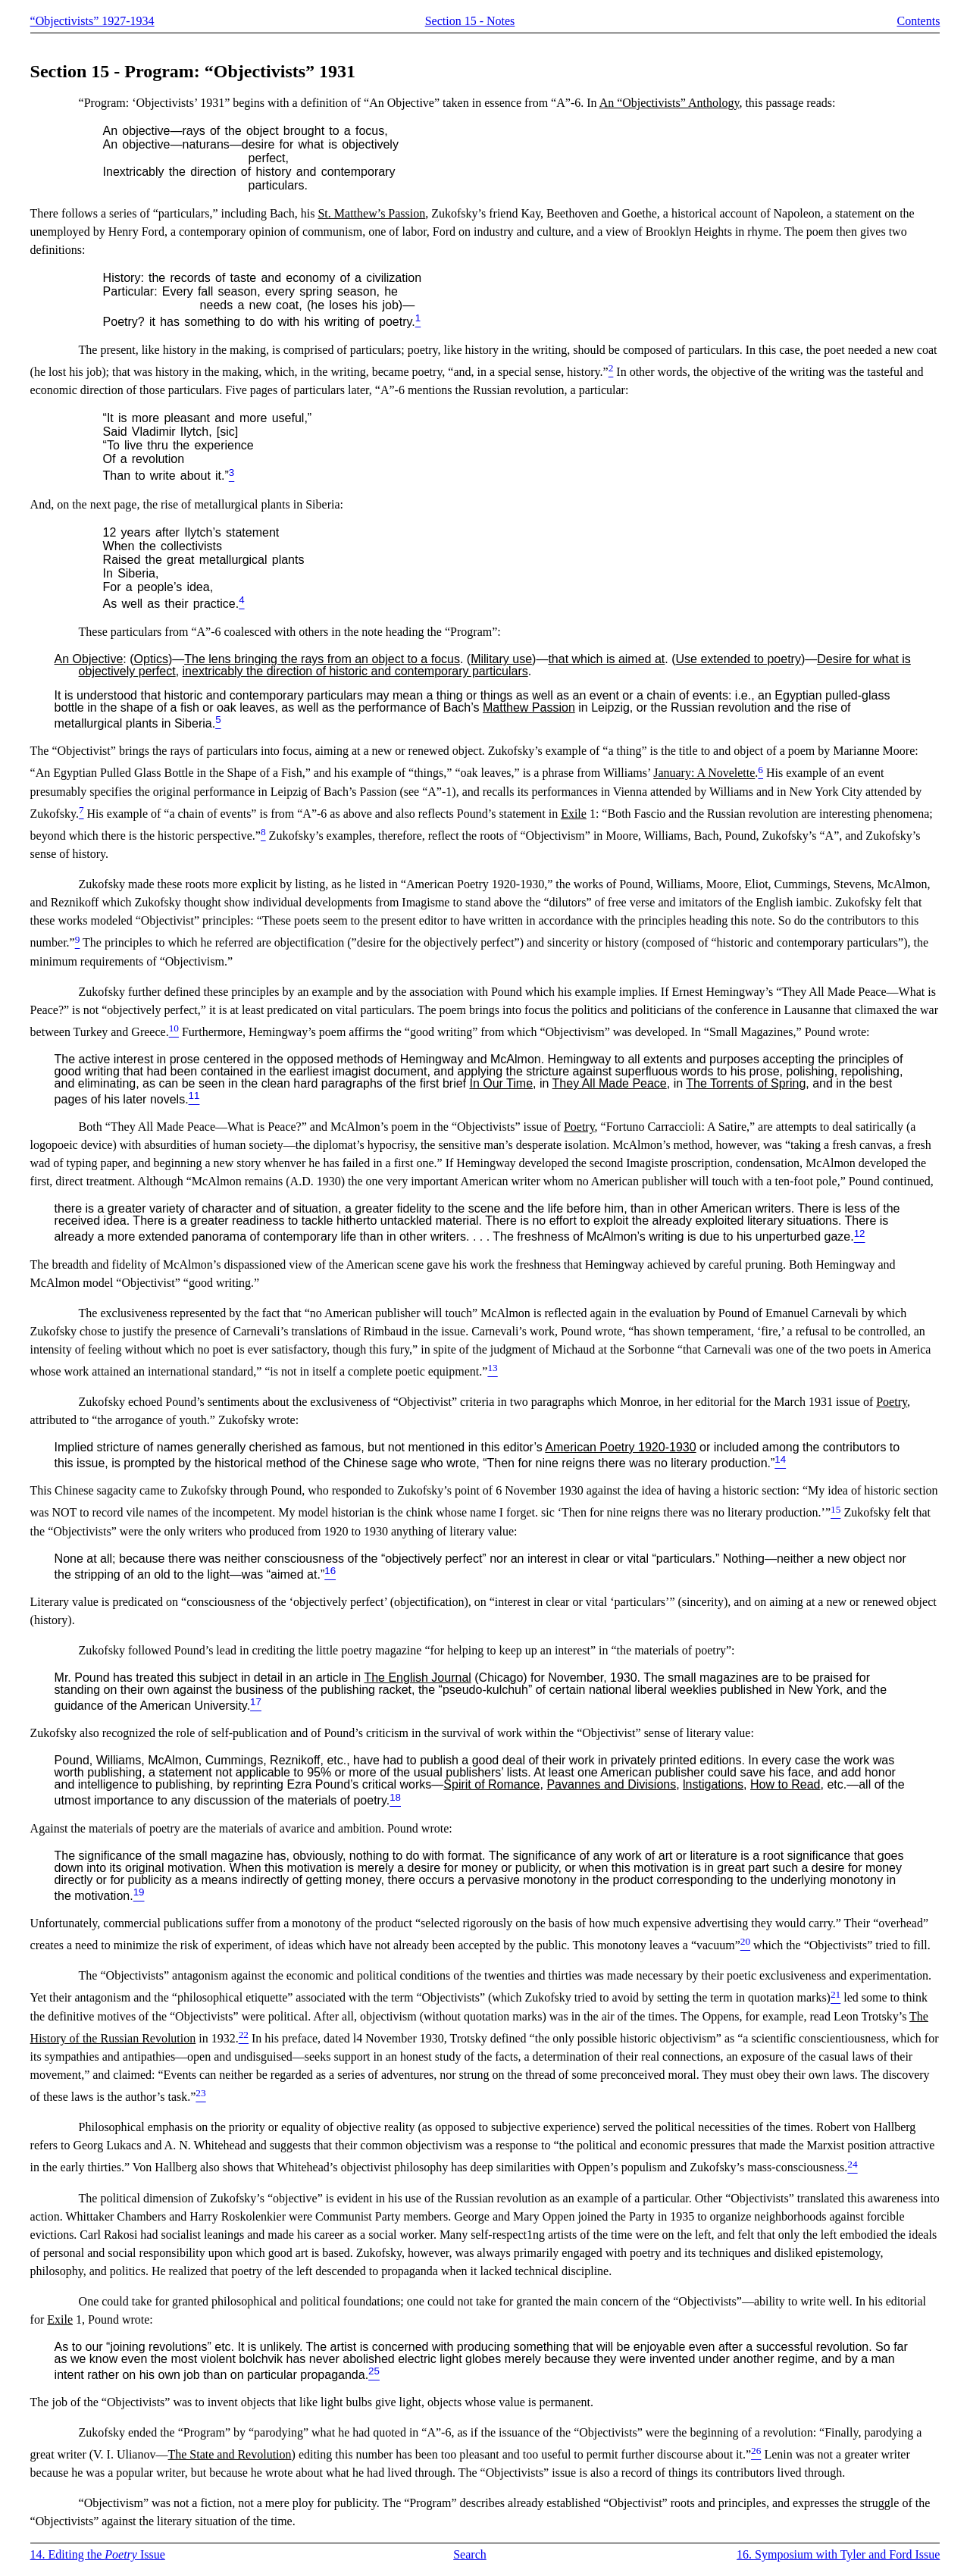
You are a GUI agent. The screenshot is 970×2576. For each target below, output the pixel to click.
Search (470, 2554)
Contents (918, 20)
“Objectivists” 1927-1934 (92, 20)
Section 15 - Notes (470, 20)
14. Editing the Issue (97, 2554)
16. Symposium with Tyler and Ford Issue (838, 2554)
